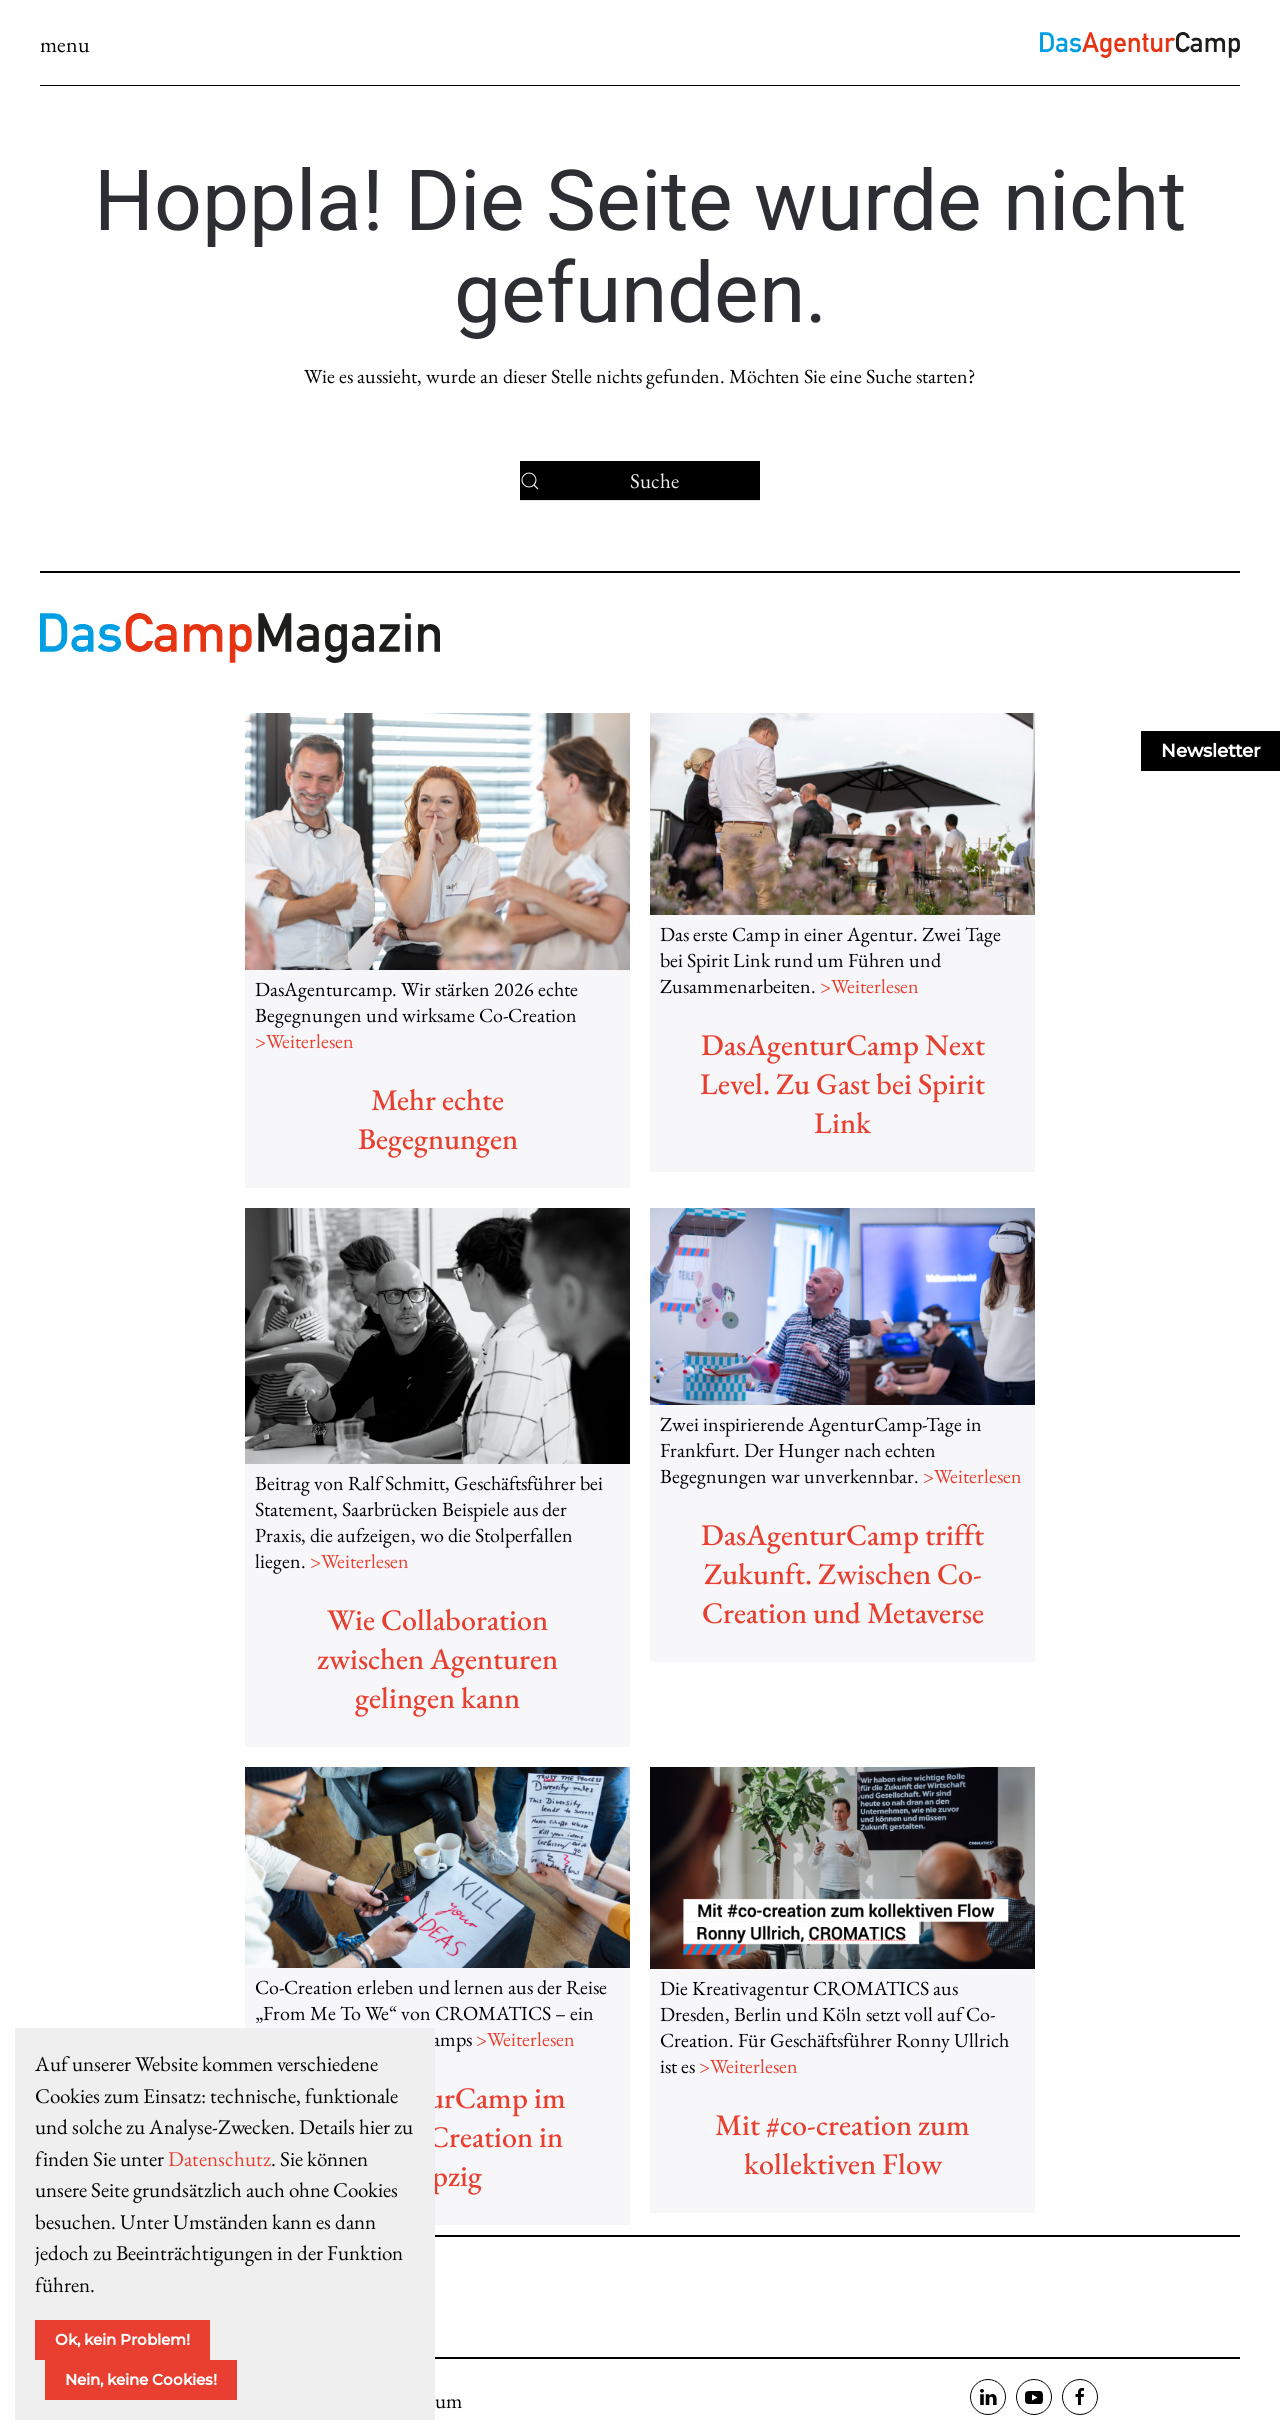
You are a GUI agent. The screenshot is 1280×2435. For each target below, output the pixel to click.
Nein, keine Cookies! (141, 2379)
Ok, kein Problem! (122, 2339)
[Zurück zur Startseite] (1140, 45)
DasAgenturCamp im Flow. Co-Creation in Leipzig (438, 2136)
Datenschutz (219, 2158)
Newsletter (1210, 751)
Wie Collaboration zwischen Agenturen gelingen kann (437, 1658)
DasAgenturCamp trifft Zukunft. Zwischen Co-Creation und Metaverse (842, 1573)
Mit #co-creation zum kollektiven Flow (842, 2144)
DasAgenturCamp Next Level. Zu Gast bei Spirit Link (842, 1083)
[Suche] (640, 481)
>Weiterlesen (304, 1041)
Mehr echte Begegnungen (438, 1119)
